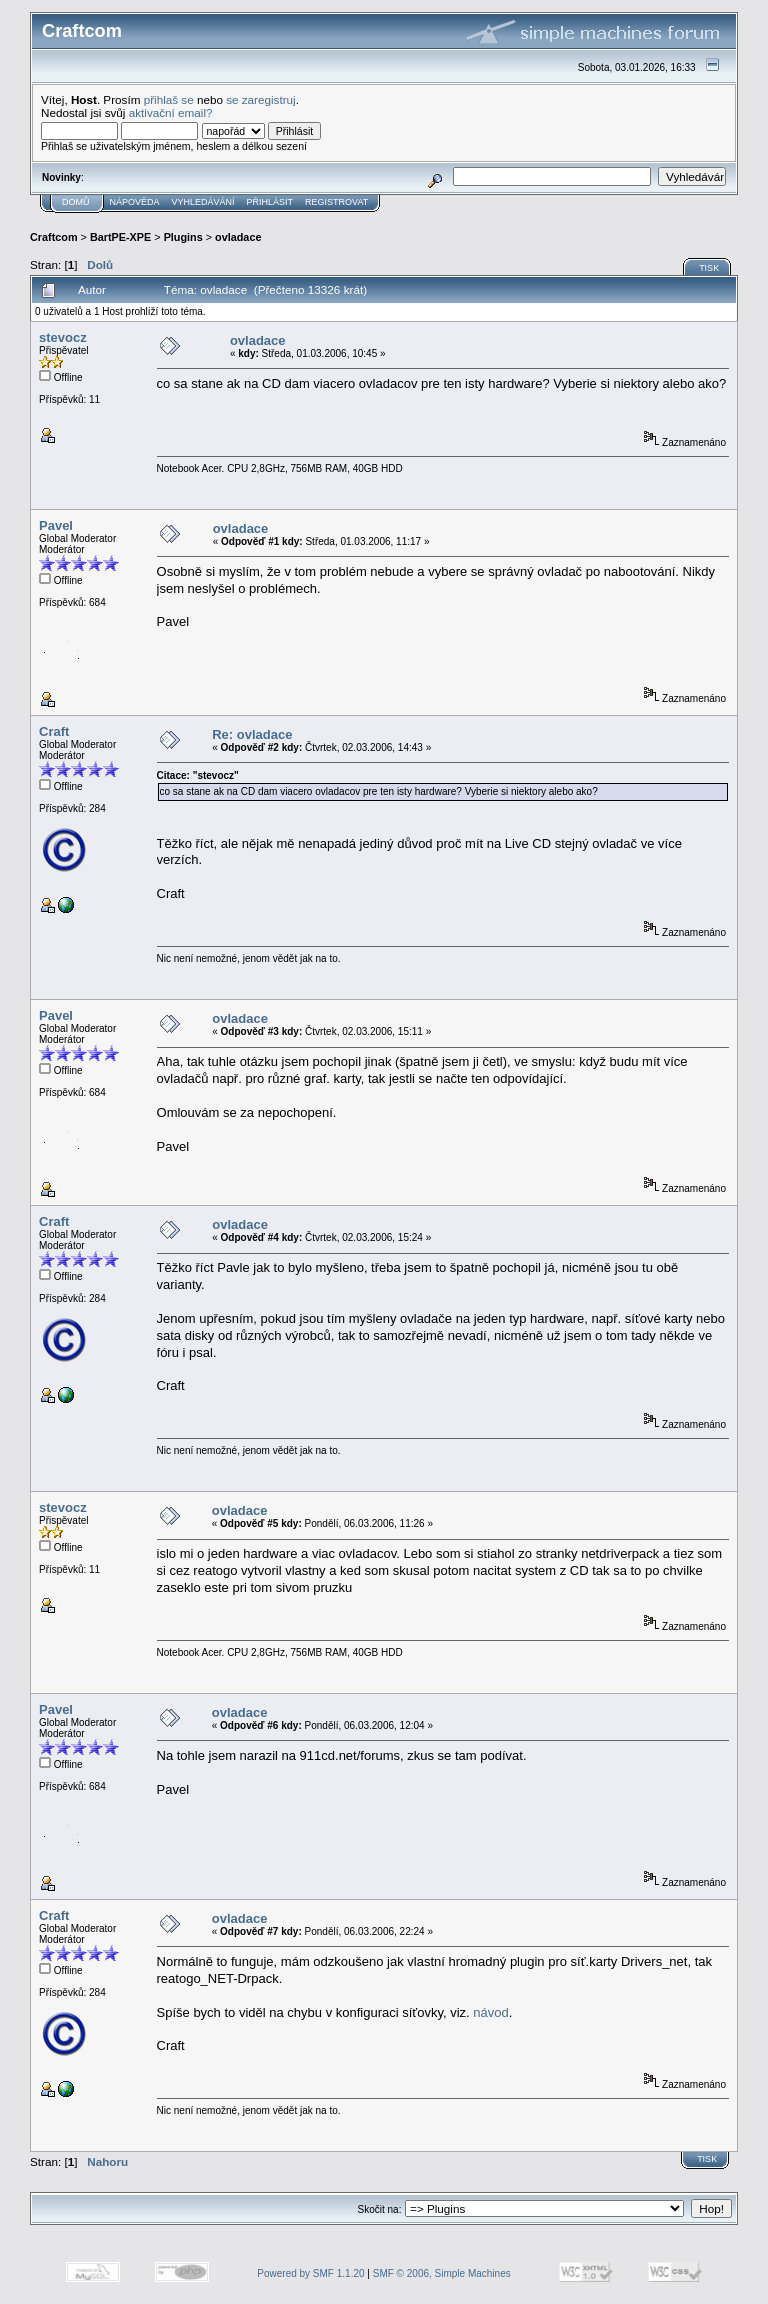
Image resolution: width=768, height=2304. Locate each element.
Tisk (709, 268)
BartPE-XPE (120, 237)
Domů (76, 202)
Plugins (183, 237)
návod (490, 2012)
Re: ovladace (252, 734)
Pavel (56, 525)
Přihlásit (270, 202)
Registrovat (336, 202)
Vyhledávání (203, 202)
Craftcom (54, 237)
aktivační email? (171, 112)
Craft (54, 731)
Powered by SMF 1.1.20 (310, 2273)
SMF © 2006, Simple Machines (442, 2273)
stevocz (63, 337)
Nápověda (135, 202)
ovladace (238, 237)
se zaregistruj (261, 99)
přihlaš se (169, 99)
